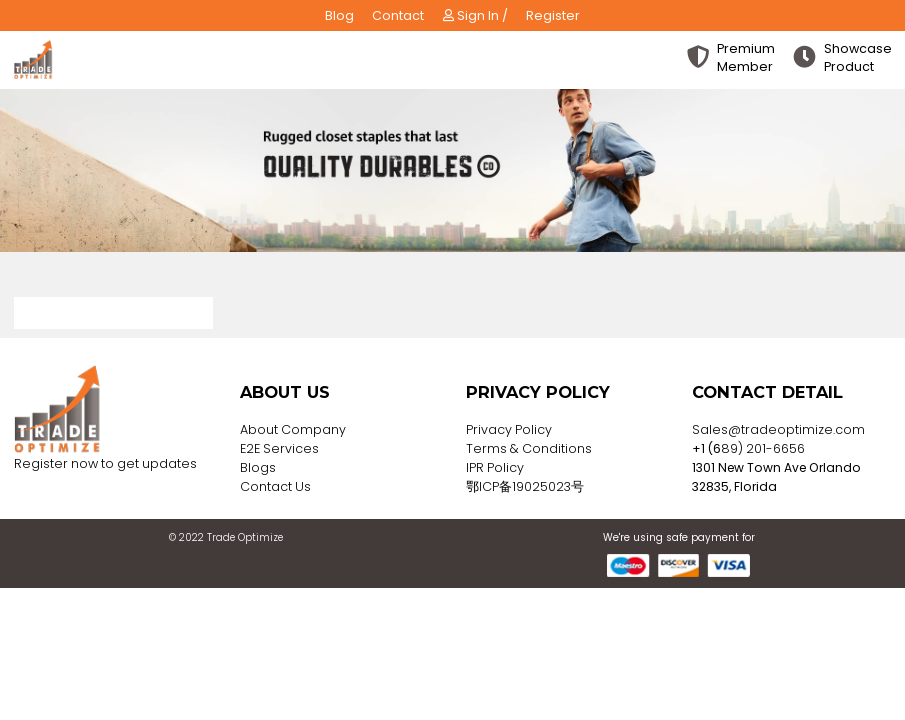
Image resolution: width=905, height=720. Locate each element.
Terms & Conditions (529, 448)
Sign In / (475, 15)
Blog (339, 15)
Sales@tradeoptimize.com (778, 429)
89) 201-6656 (763, 448)
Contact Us (275, 486)
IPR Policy (495, 467)
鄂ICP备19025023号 (525, 486)
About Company (293, 429)
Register (553, 15)
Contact (398, 15)
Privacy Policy (509, 429)
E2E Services (279, 448)
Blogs (258, 467)
